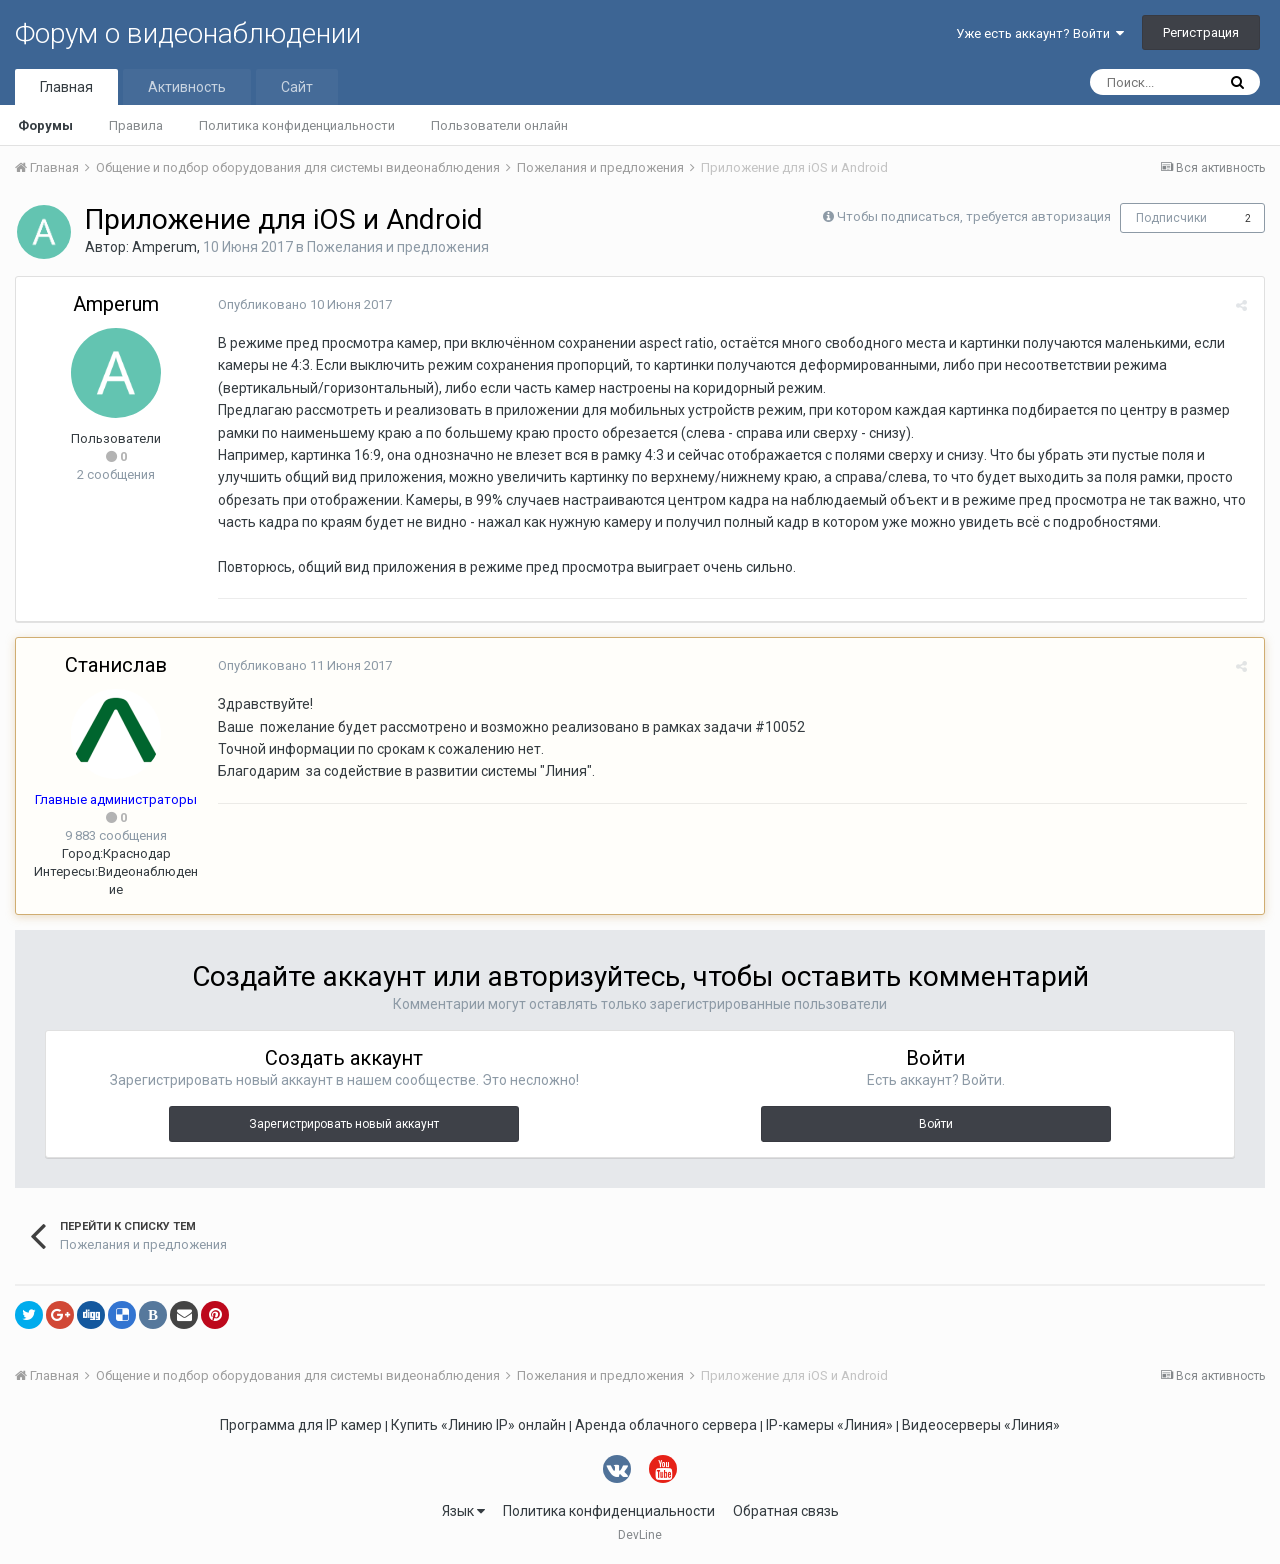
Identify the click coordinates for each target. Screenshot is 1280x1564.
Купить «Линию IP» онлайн (478, 1425)
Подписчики (1171, 218)
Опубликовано (303, 304)
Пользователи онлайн (499, 125)
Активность (187, 87)
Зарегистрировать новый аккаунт (344, 1124)
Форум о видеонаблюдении (188, 33)
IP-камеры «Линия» (829, 1425)
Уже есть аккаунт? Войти (1040, 33)
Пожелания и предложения (398, 247)
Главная (66, 87)
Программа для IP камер (301, 1425)
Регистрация (1201, 32)
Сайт (297, 87)
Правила (136, 125)
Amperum (164, 247)
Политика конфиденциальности (297, 125)
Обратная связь (786, 1511)
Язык (463, 1511)
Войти (936, 1124)
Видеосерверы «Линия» (981, 1425)
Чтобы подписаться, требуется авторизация (974, 216)
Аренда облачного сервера (666, 1425)
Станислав (116, 665)
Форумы (45, 125)
